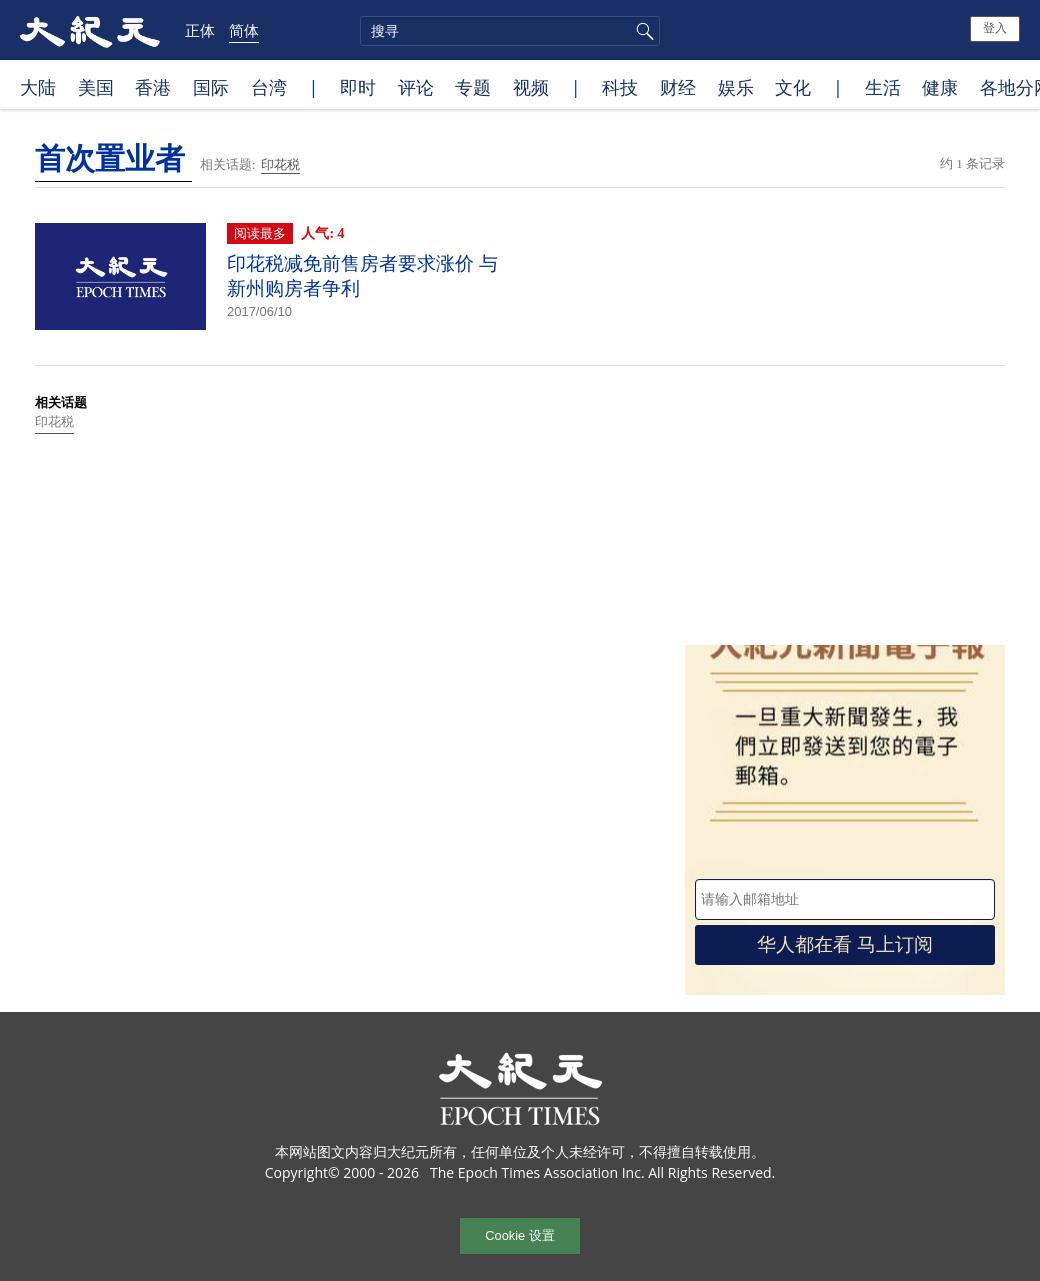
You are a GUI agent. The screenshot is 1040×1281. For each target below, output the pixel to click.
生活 (883, 87)
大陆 (38, 87)
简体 (244, 30)
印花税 (280, 164)
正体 (200, 30)
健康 (940, 87)
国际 (211, 87)
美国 (96, 87)
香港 (153, 87)
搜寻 (642, 31)
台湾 (269, 87)
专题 (473, 87)
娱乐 (736, 87)
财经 (678, 87)
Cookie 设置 (519, 1235)
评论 (416, 87)
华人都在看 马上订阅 (845, 944)
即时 (358, 87)
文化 (793, 87)
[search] (510, 31)
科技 (620, 87)
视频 (531, 87)
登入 (995, 28)
